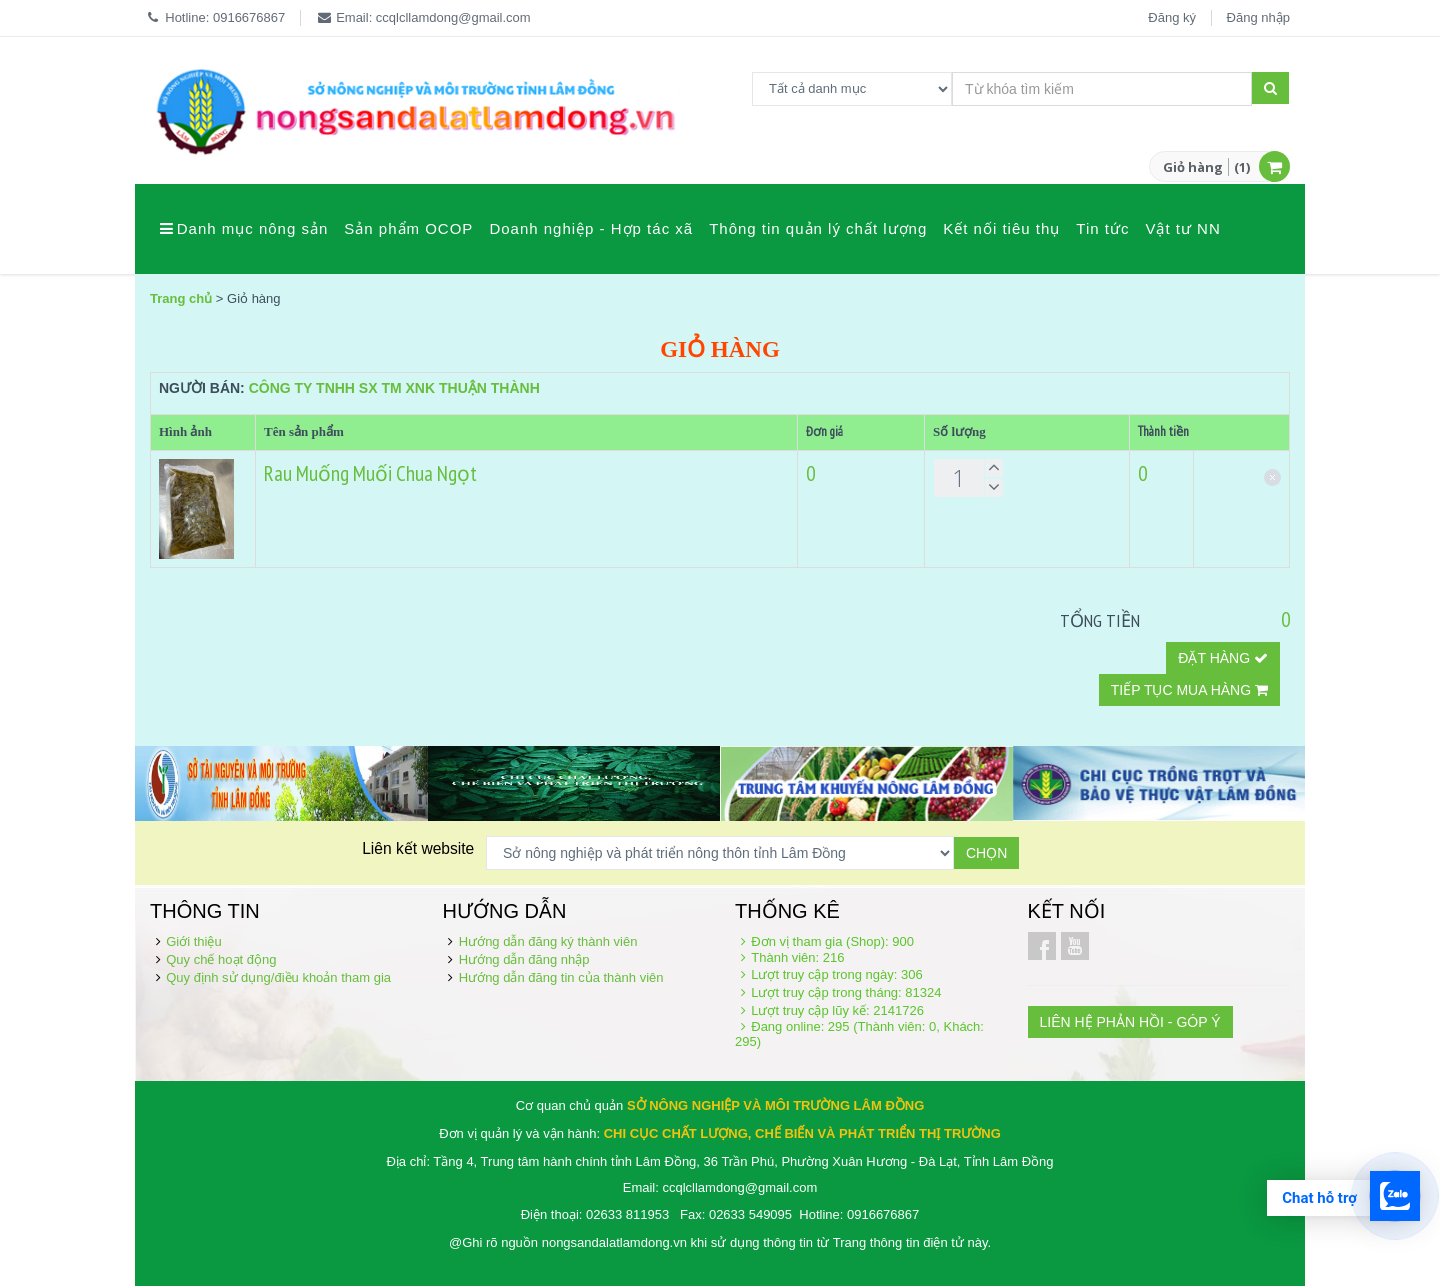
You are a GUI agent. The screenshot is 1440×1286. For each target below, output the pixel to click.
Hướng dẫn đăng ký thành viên (548, 941)
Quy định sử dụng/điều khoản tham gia (278, 977)
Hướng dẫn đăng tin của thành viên (561, 977)
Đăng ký (1172, 17)
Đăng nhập (1258, 17)
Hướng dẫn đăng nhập (524, 959)
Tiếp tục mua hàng (1189, 690)
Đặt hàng (1223, 658)
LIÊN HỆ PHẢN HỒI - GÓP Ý (1130, 1022)
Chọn (986, 853)
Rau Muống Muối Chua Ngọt (370, 473)
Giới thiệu (193, 941)
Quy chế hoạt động (221, 959)
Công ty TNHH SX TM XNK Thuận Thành (394, 388)
